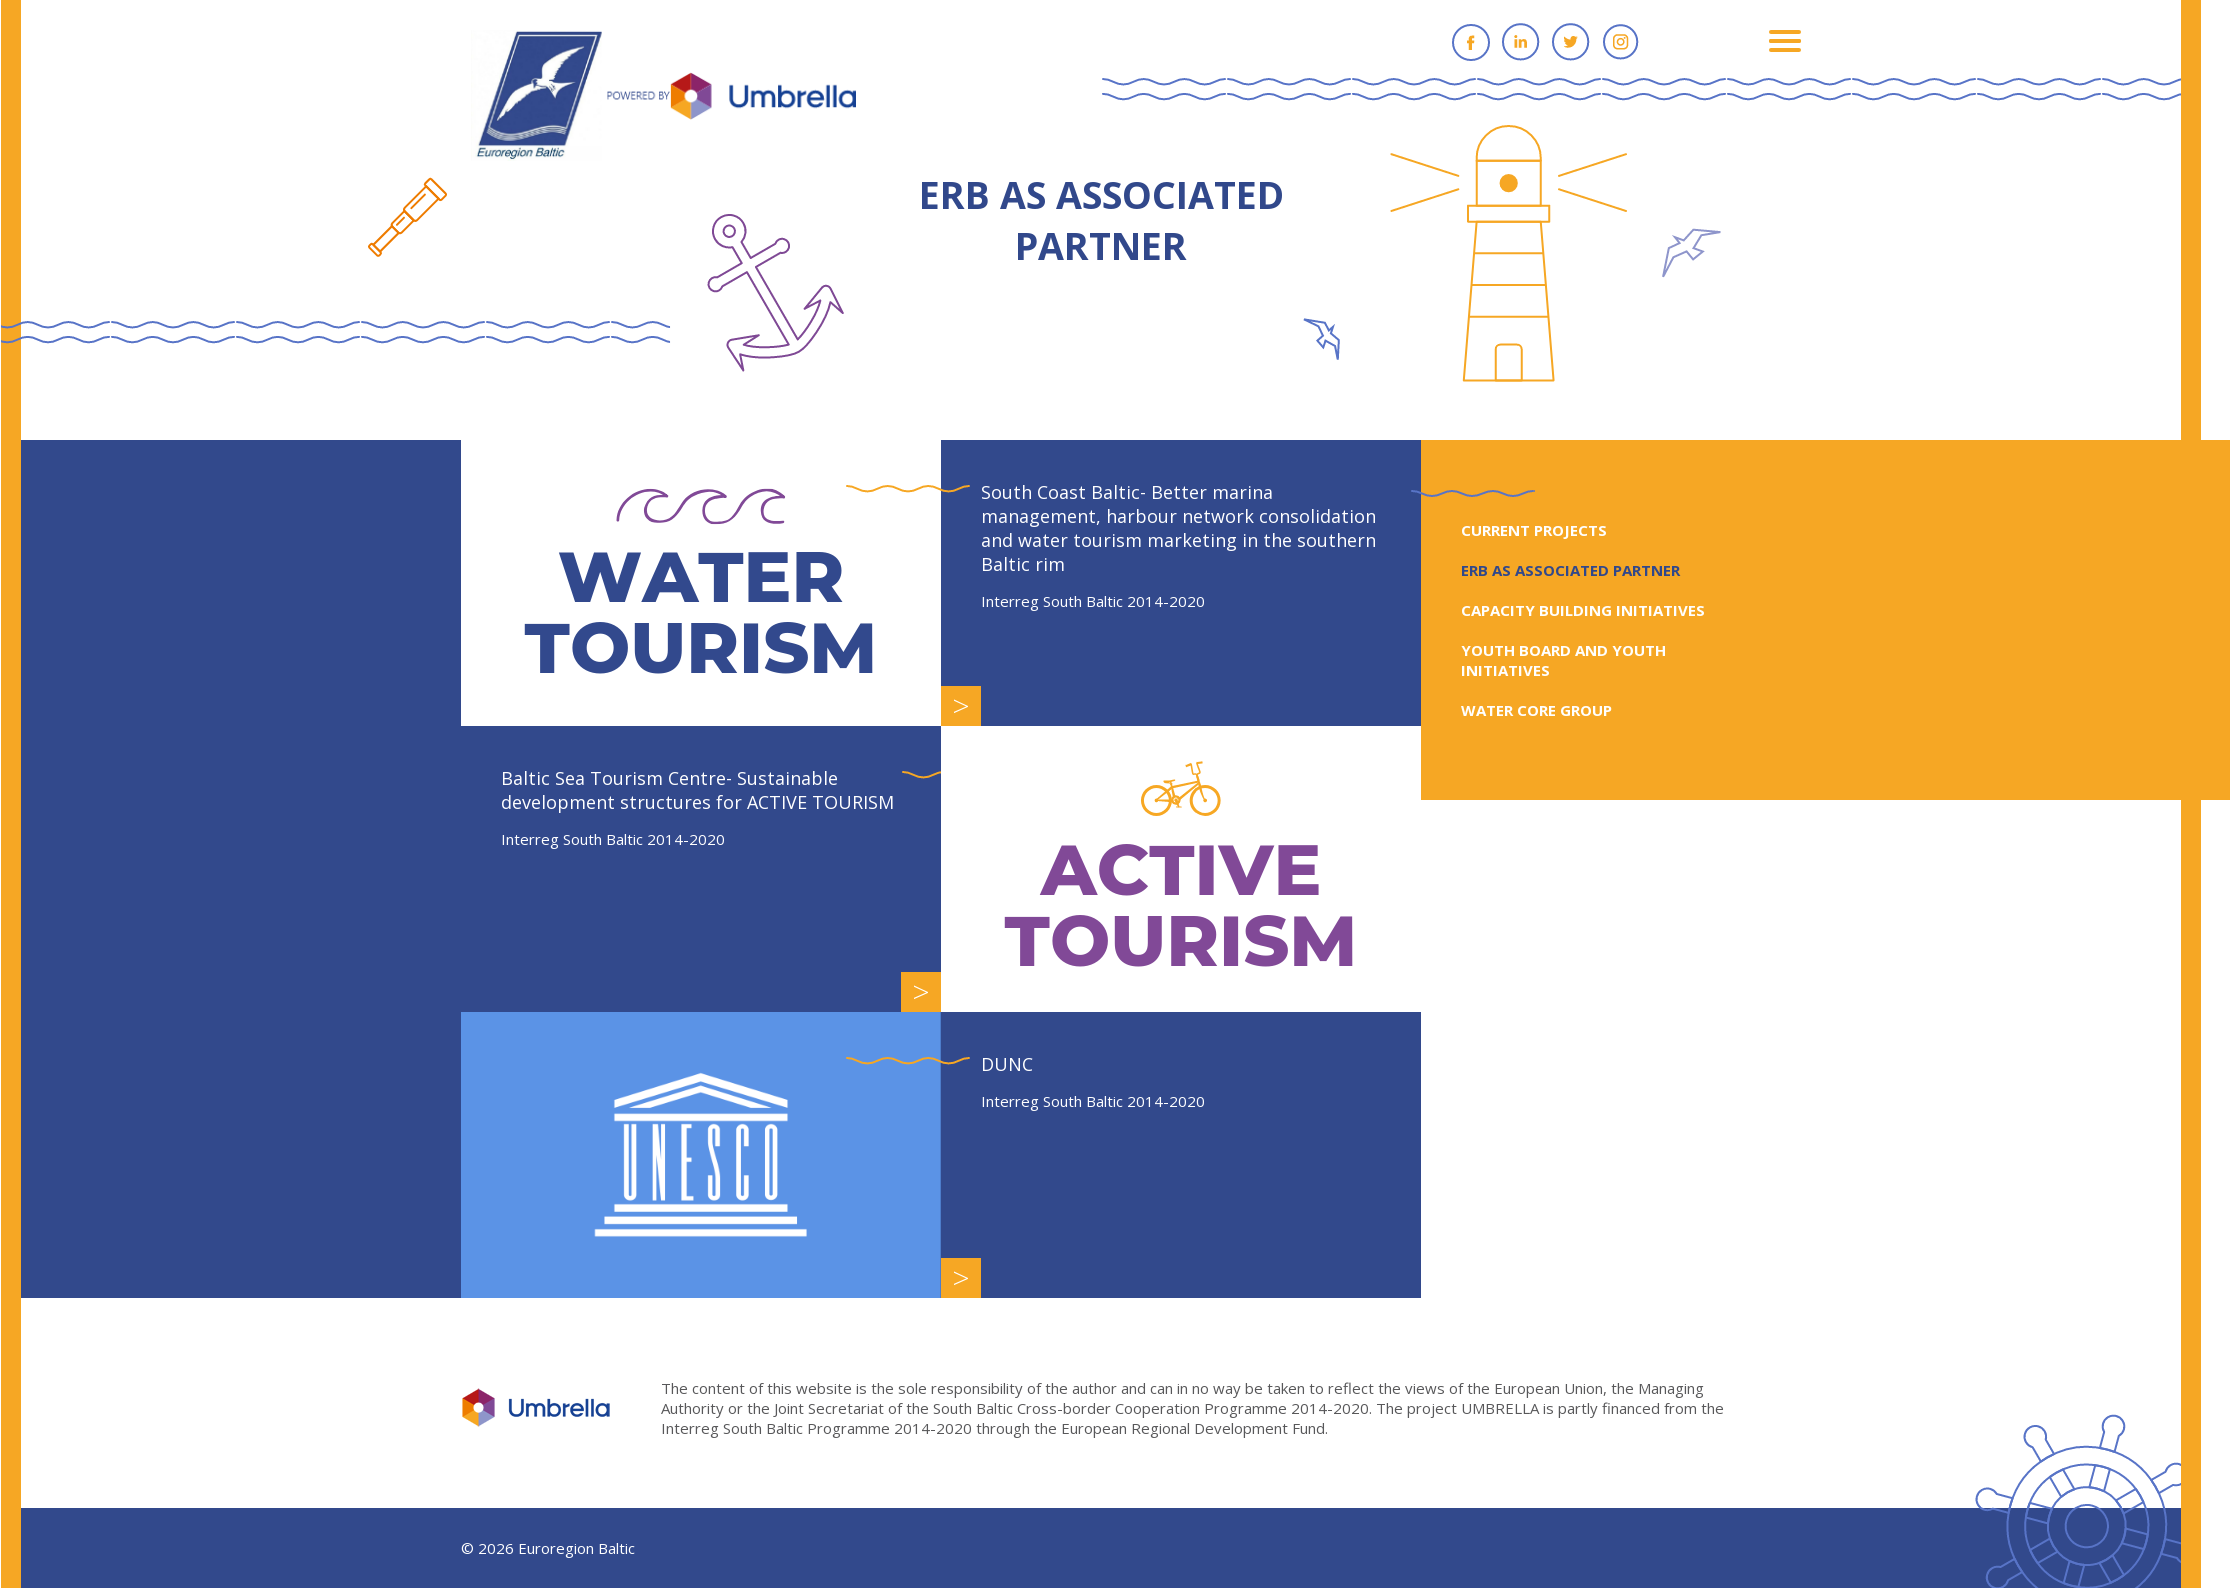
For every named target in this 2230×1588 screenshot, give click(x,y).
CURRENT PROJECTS (1548, 530)
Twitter (1585, 42)
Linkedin (1535, 42)
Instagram (1635, 42)
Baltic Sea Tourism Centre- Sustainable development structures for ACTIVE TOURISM (711, 790)
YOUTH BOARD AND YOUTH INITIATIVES (1577, 660)
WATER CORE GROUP (1550, 710)
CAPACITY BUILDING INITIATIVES (1597, 610)
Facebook (1485, 42)
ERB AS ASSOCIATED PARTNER (1584, 570)
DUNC (1021, 1064)
